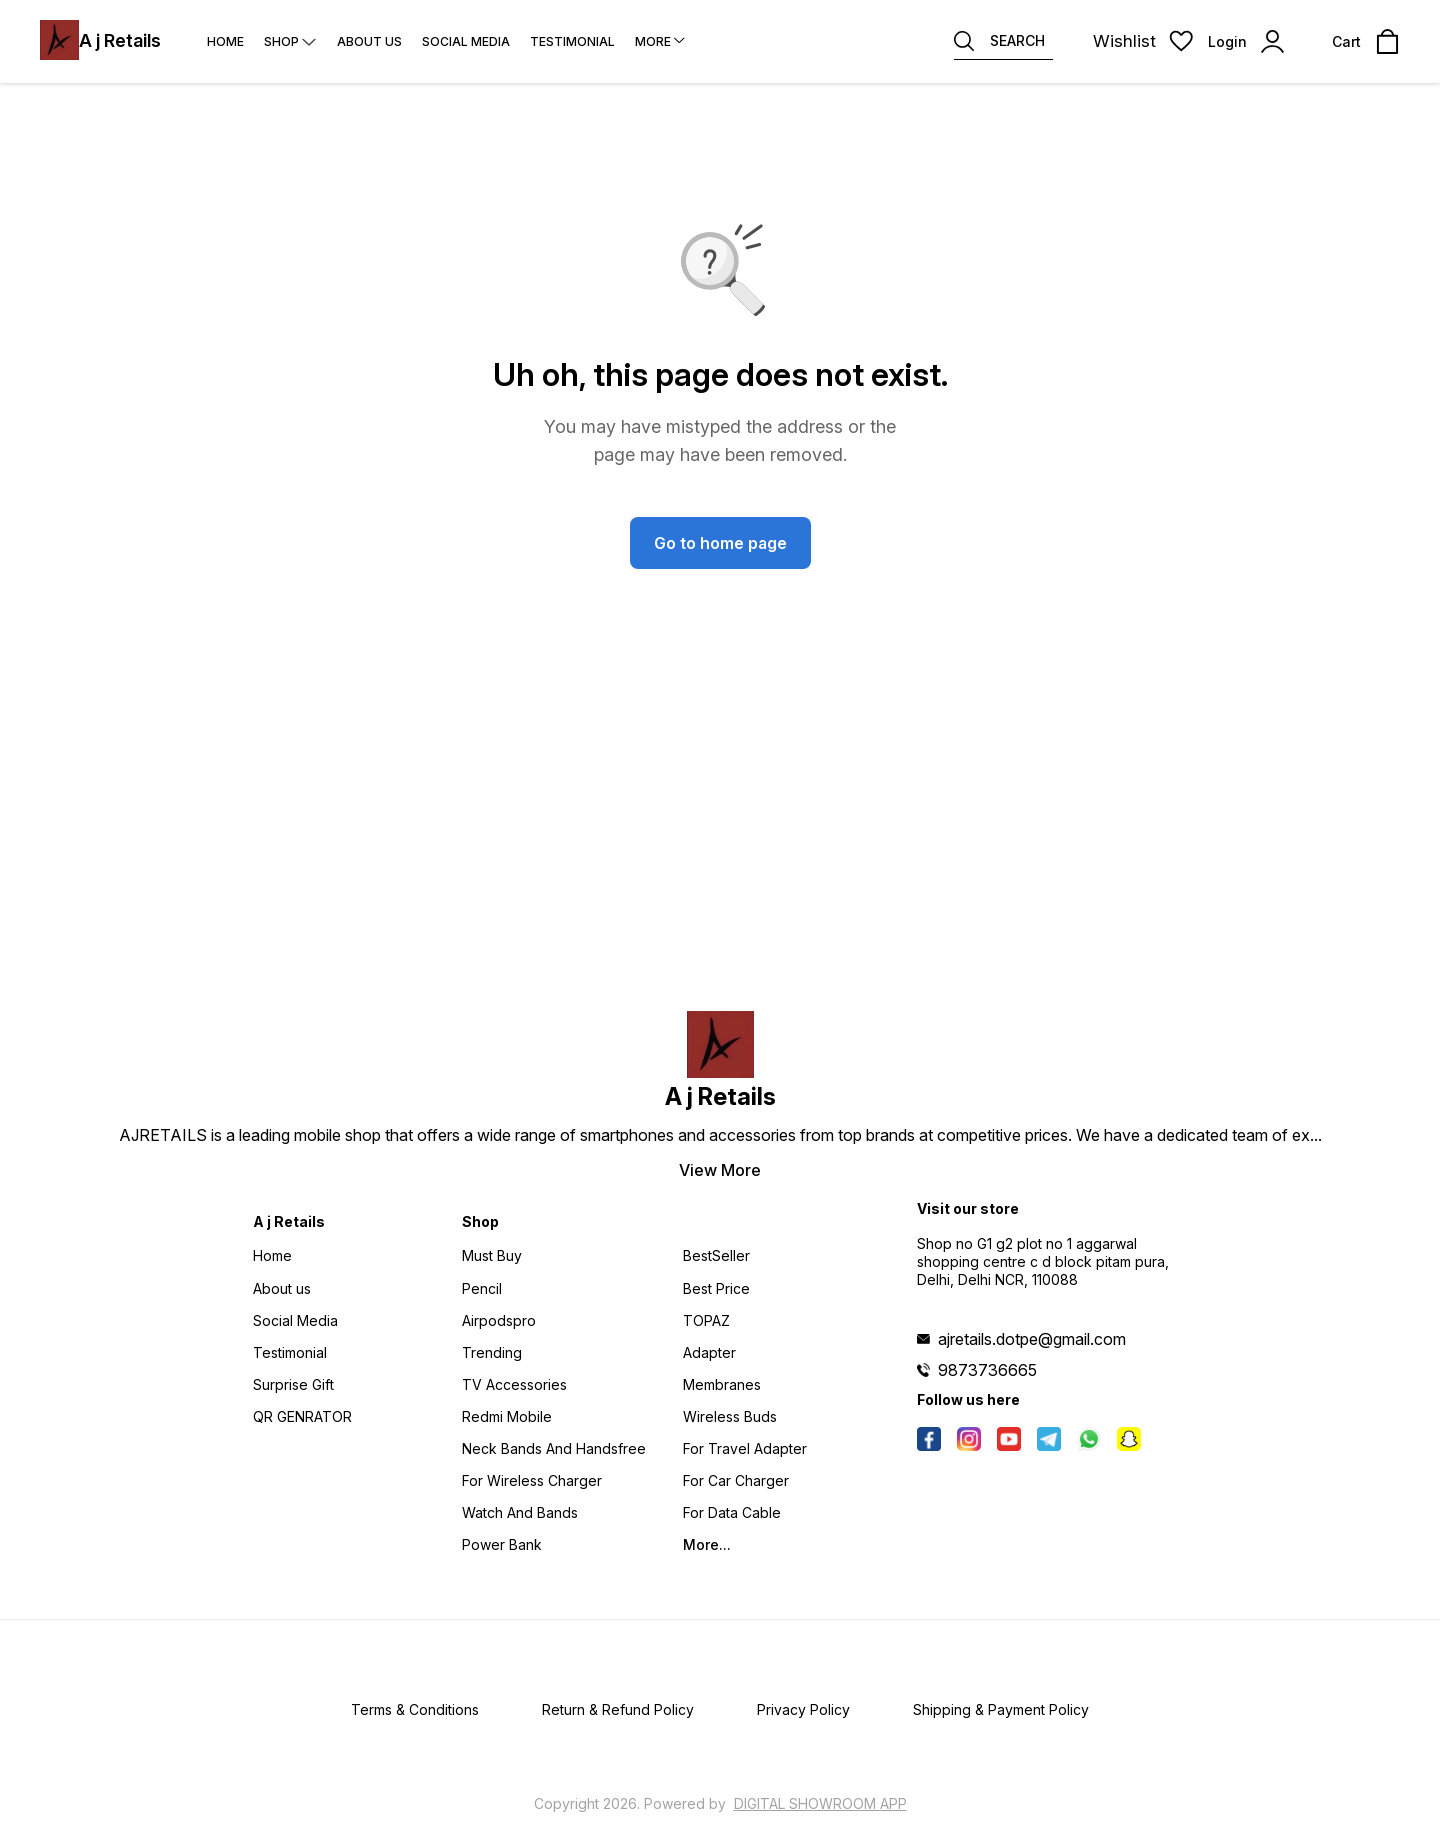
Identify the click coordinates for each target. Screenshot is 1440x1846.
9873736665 (987, 1370)
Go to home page (720, 543)
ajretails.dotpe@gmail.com (1032, 1339)
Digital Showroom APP (820, 1803)
